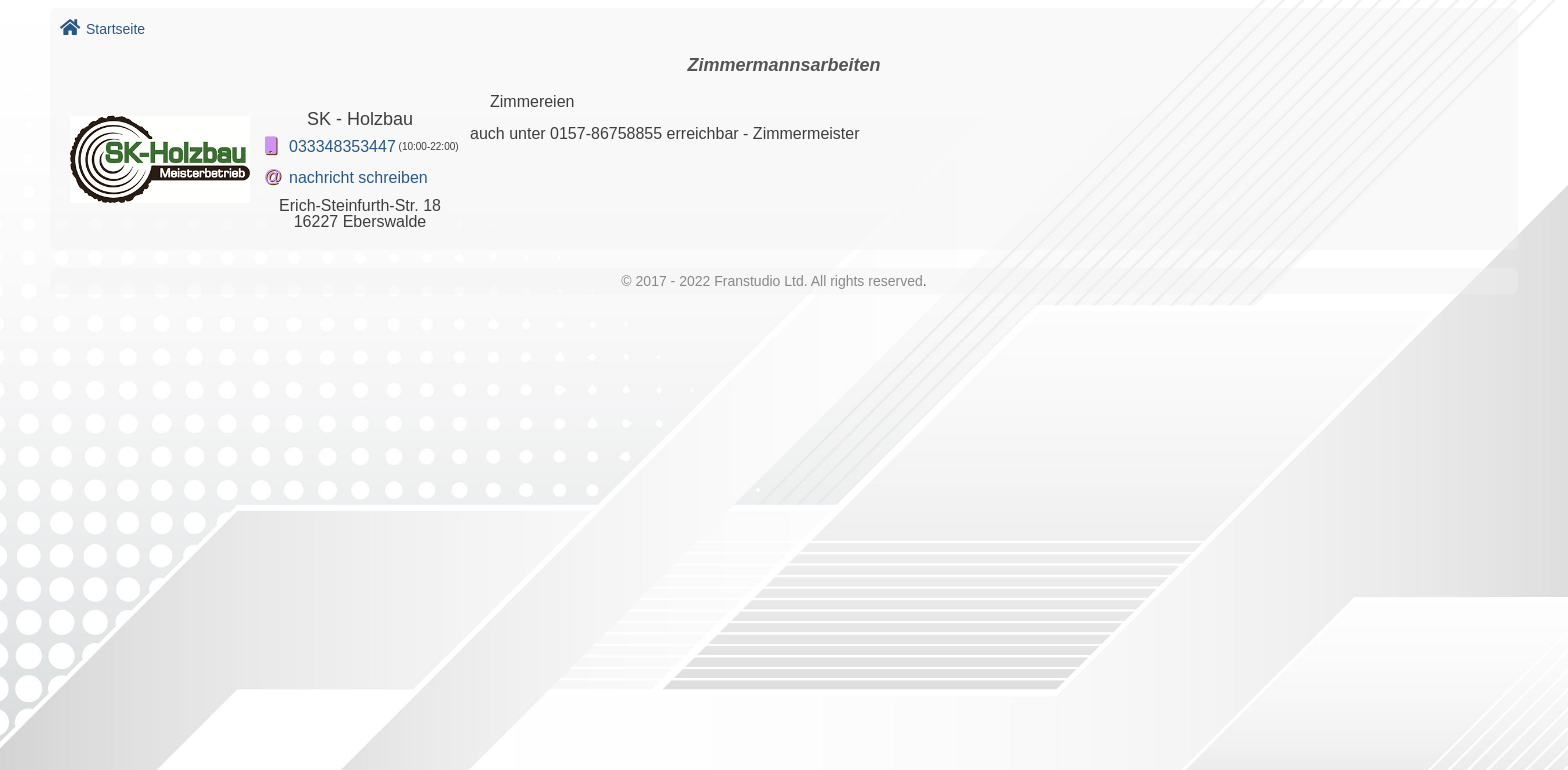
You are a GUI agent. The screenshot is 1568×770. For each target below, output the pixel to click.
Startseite (102, 29)
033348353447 (342, 146)
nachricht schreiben (358, 177)
